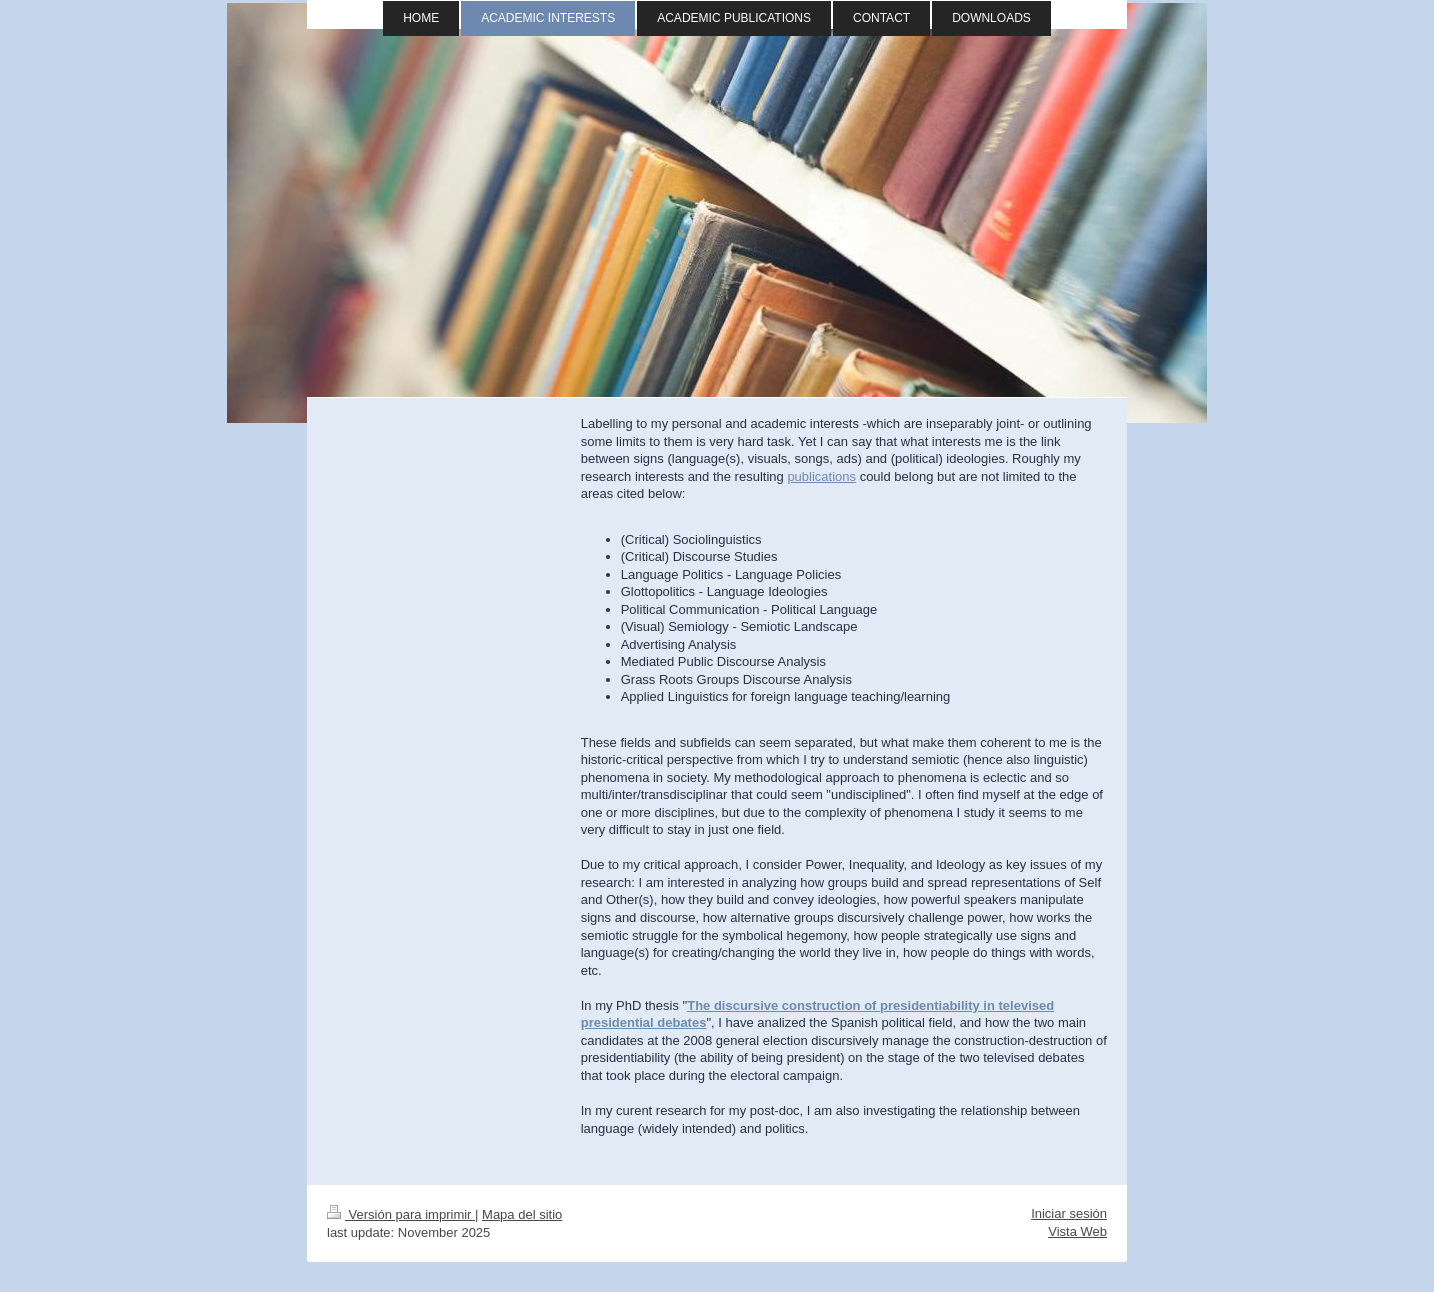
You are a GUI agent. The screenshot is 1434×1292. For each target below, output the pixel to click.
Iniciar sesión (1069, 1213)
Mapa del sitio (522, 1214)
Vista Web (1077, 1231)
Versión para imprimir (401, 1214)
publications (821, 476)
